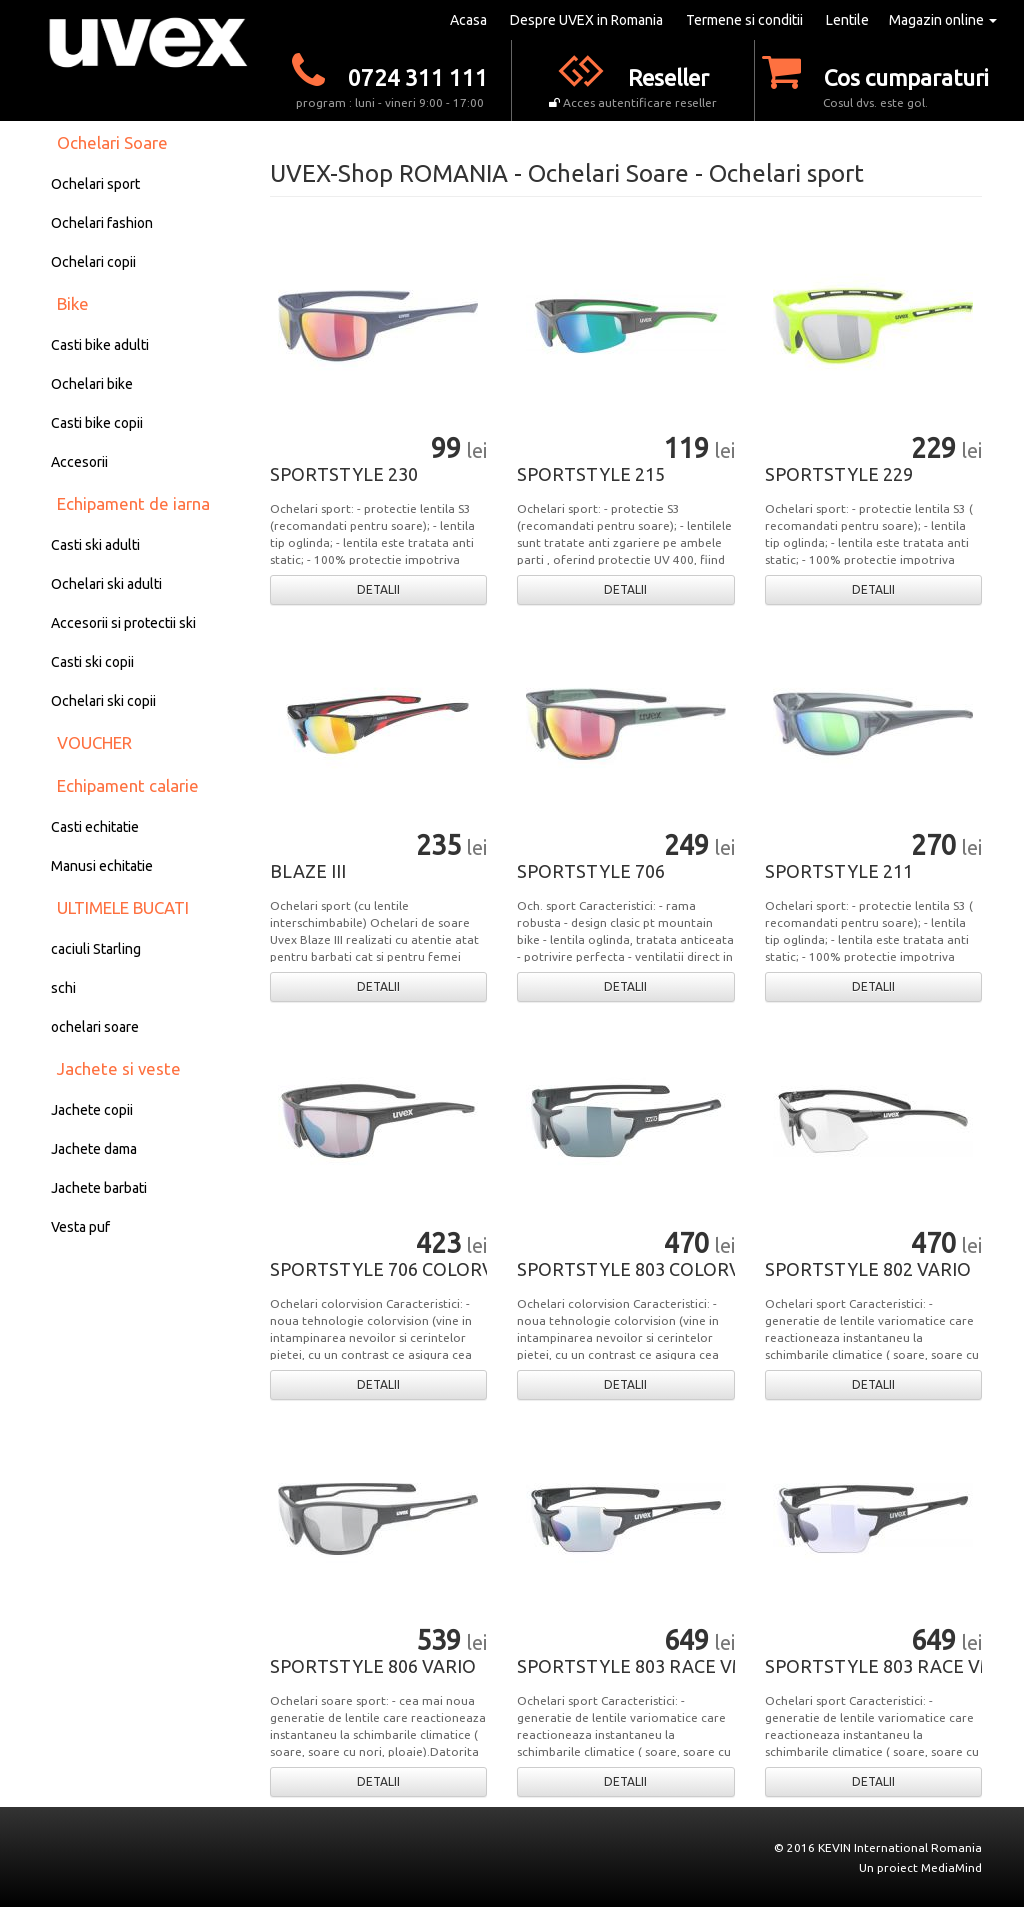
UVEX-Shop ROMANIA (389, 173)
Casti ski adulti (95, 545)
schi (63, 988)
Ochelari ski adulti (106, 584)
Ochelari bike (92, 384)
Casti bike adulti (100, 345)
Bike (73, 303)
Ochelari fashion (102, 223)
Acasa (468, 20)
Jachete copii (92, 1110)
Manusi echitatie (102, 866)
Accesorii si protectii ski (123, 623)
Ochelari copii (93, 262)
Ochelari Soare (112, 142)
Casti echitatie (95, 827)
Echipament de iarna (133, 503)
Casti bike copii (97, 423)
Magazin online (943, 20)
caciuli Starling (96, 949)
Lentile (847, 20)
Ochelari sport (95, 184)
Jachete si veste (119, 1068)
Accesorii (79, 462)
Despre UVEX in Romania (586, 20)
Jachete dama (94, 1149)
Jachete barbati (99, 1188)
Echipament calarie (128, 785)
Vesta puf (80, 1227)
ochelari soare (95, 1027)
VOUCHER (94, 742)
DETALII (378, 589)
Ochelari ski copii (103, 701)
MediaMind (951, 1867)
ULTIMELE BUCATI (123, 907)
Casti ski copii (92, 662)
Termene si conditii (744, 20)
